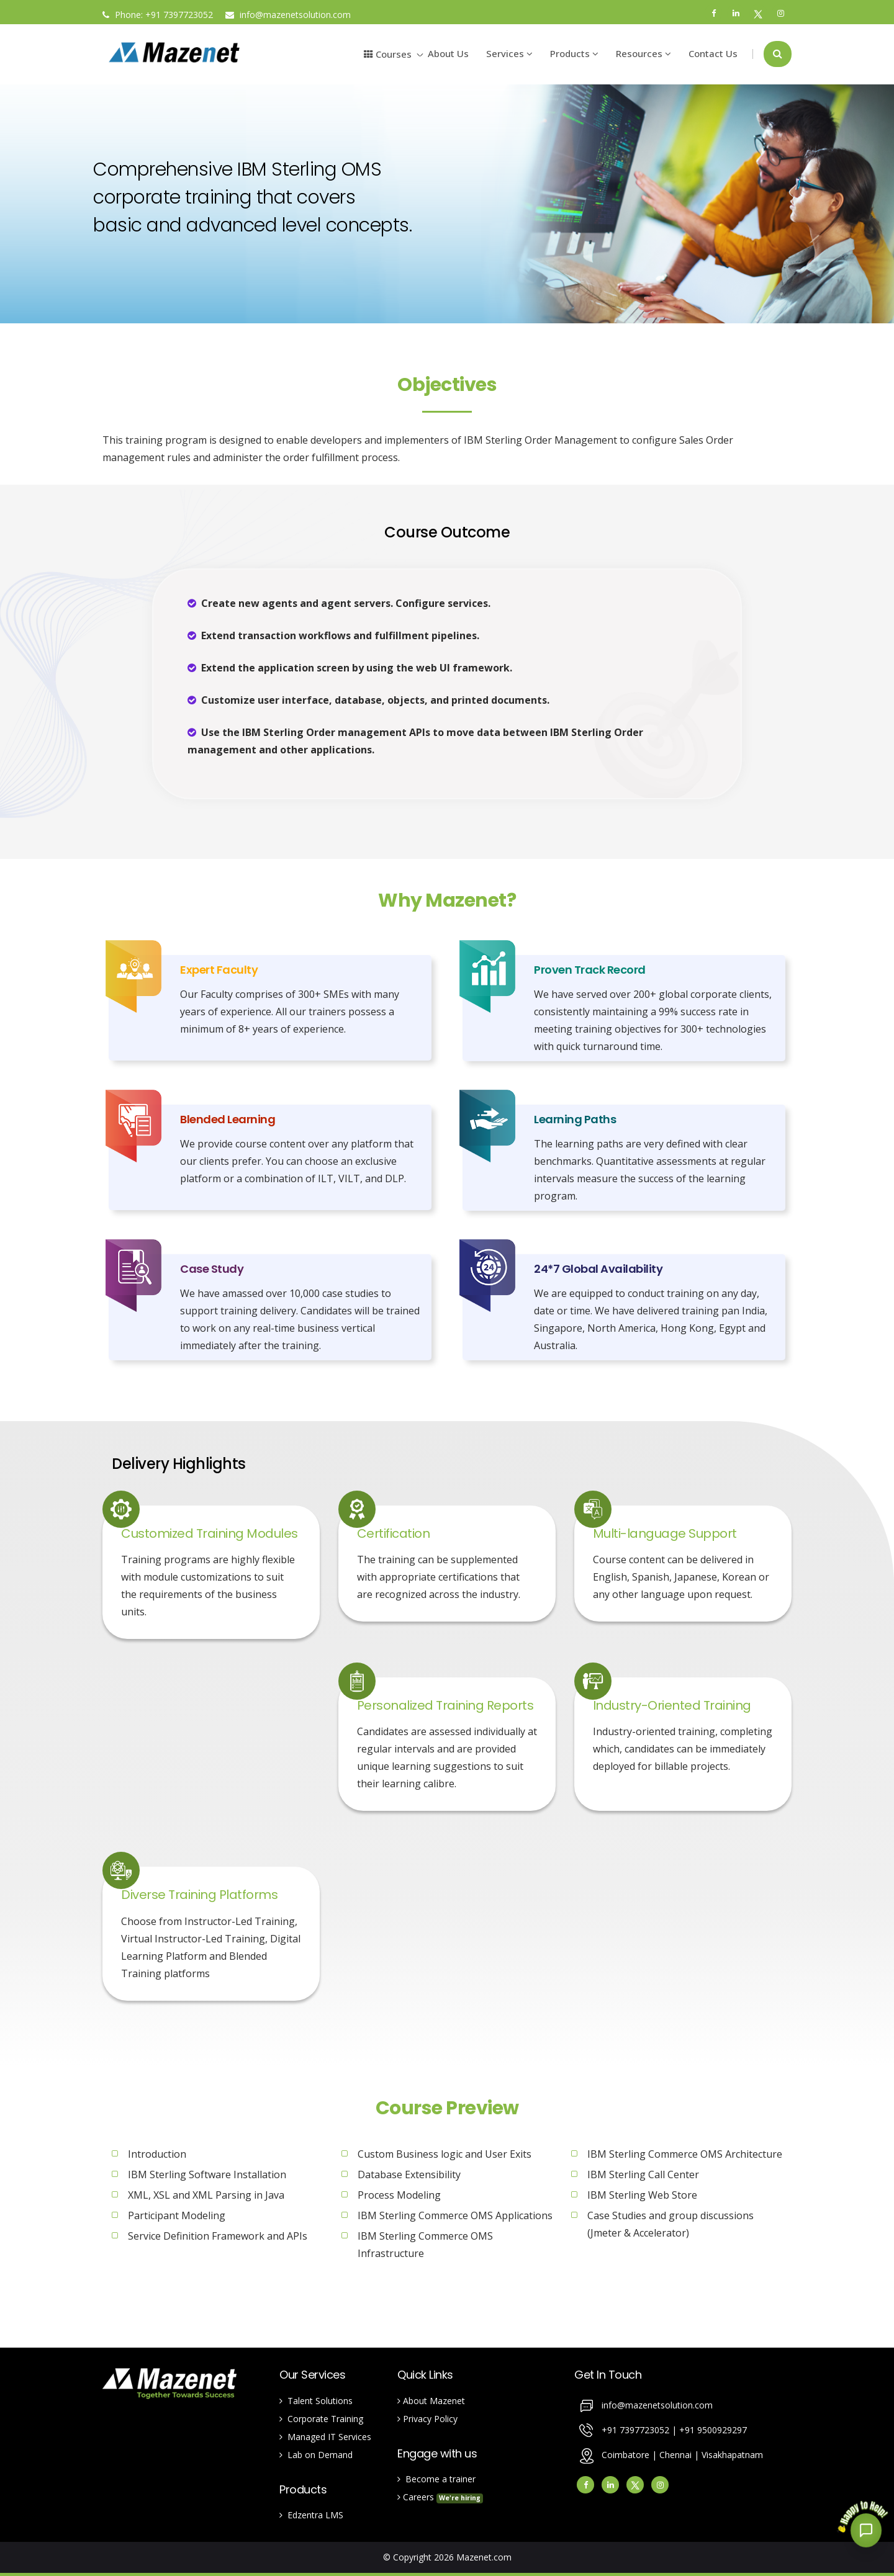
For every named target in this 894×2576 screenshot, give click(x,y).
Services (509, 53)
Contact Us (713, 53)
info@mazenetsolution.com (288, 14)
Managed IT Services (325, 2437)
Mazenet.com (484, 2557)
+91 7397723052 (179, 14)
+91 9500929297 (713, 2429)
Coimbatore (625, 2454)
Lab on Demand (316, 2455)
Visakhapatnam (732, 2454)
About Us (448, 53)
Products (574, 53)
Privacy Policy (427, 2419)
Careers (440, 2497)
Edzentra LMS (311, 2515)
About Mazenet (431, 2401)
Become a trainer (436, 2479)
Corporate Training (321, 2419)
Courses (388, 54)
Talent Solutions (316, 2401)
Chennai (676, 2454)
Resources (643, 53)
